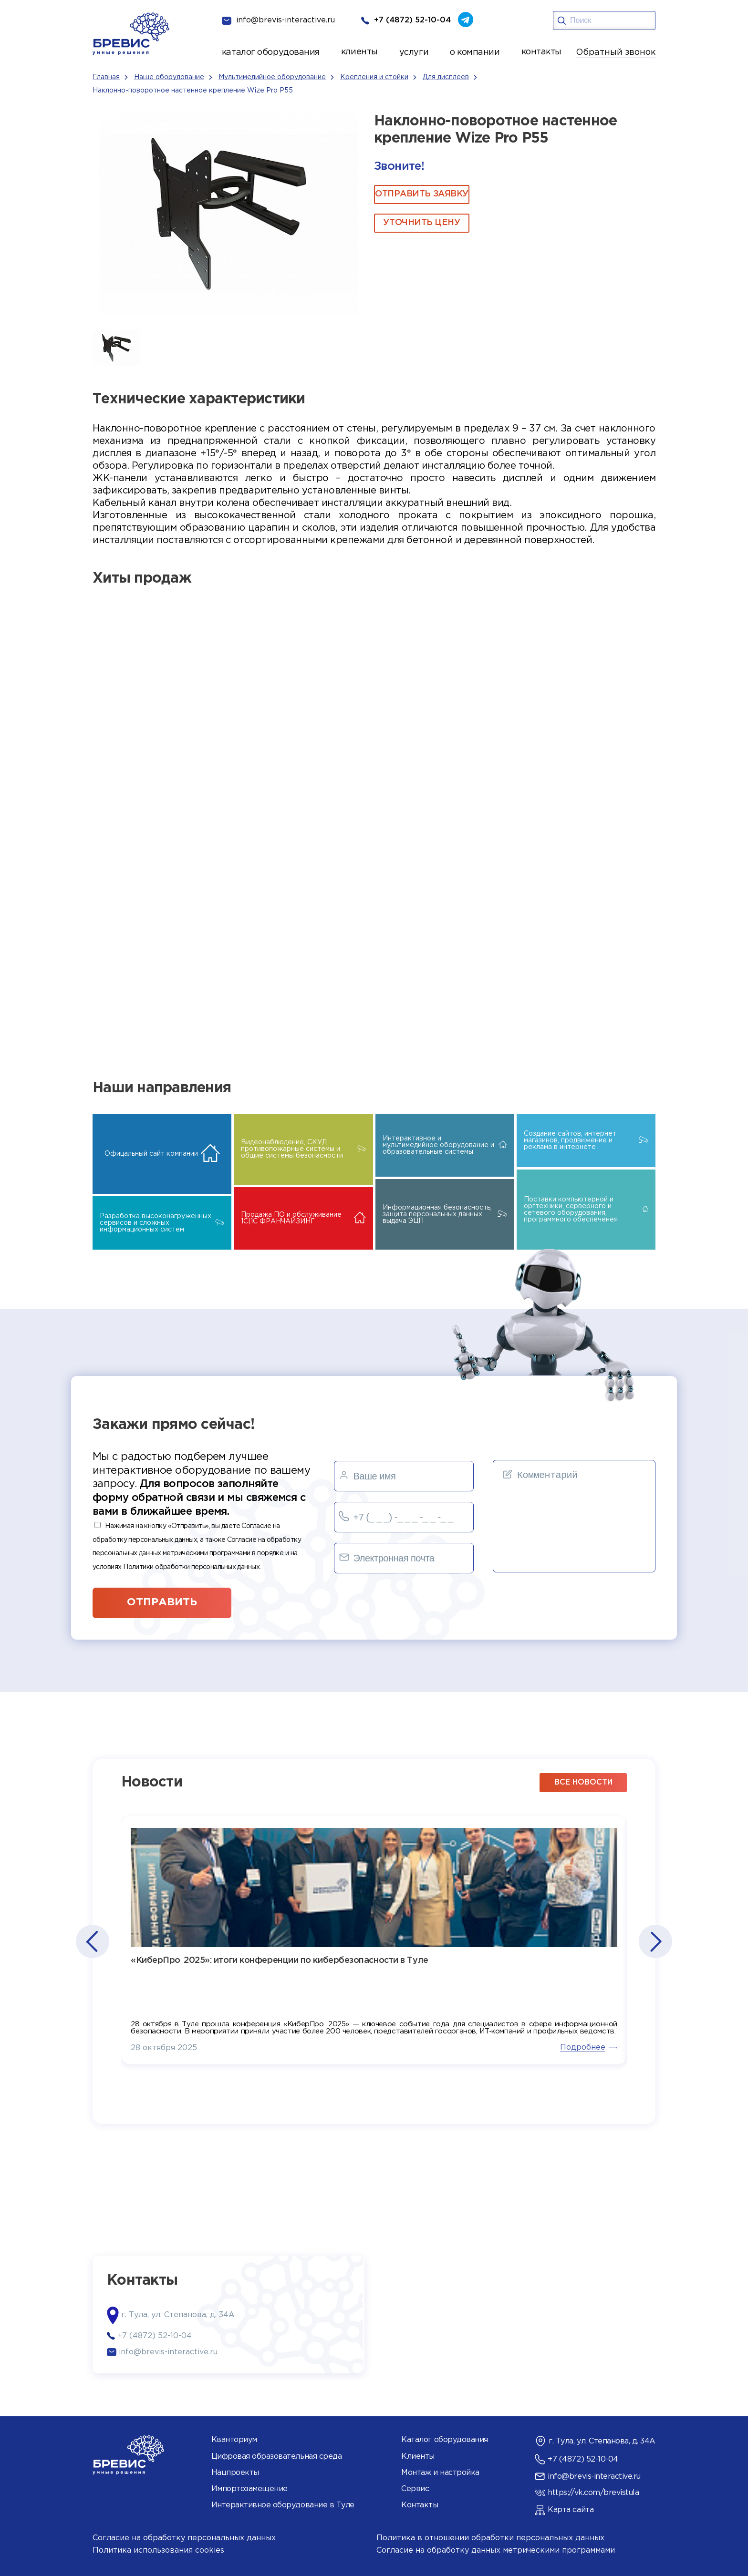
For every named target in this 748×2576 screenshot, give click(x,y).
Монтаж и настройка (440, 2472)
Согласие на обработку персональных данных (184, 2538)
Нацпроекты (235, 2472)
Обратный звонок (615, 52)
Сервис (415, 2489)
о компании (475, 52)
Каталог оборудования (444, 2439)
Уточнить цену (421, 222)
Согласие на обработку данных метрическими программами (495, 2550)
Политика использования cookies (158, 2550)
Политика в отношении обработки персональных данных (490, 2538)
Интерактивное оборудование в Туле (282, 2505)
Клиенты (418, 2456)
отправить (162, 1602)
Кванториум (234, 2439)
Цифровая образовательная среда (276, 2456)
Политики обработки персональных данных (191, 1567)
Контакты (419, 2505)
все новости (583, 1782)
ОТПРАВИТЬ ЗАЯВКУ (421, 194)
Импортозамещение (249, 2489)
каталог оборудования (271, 52)
